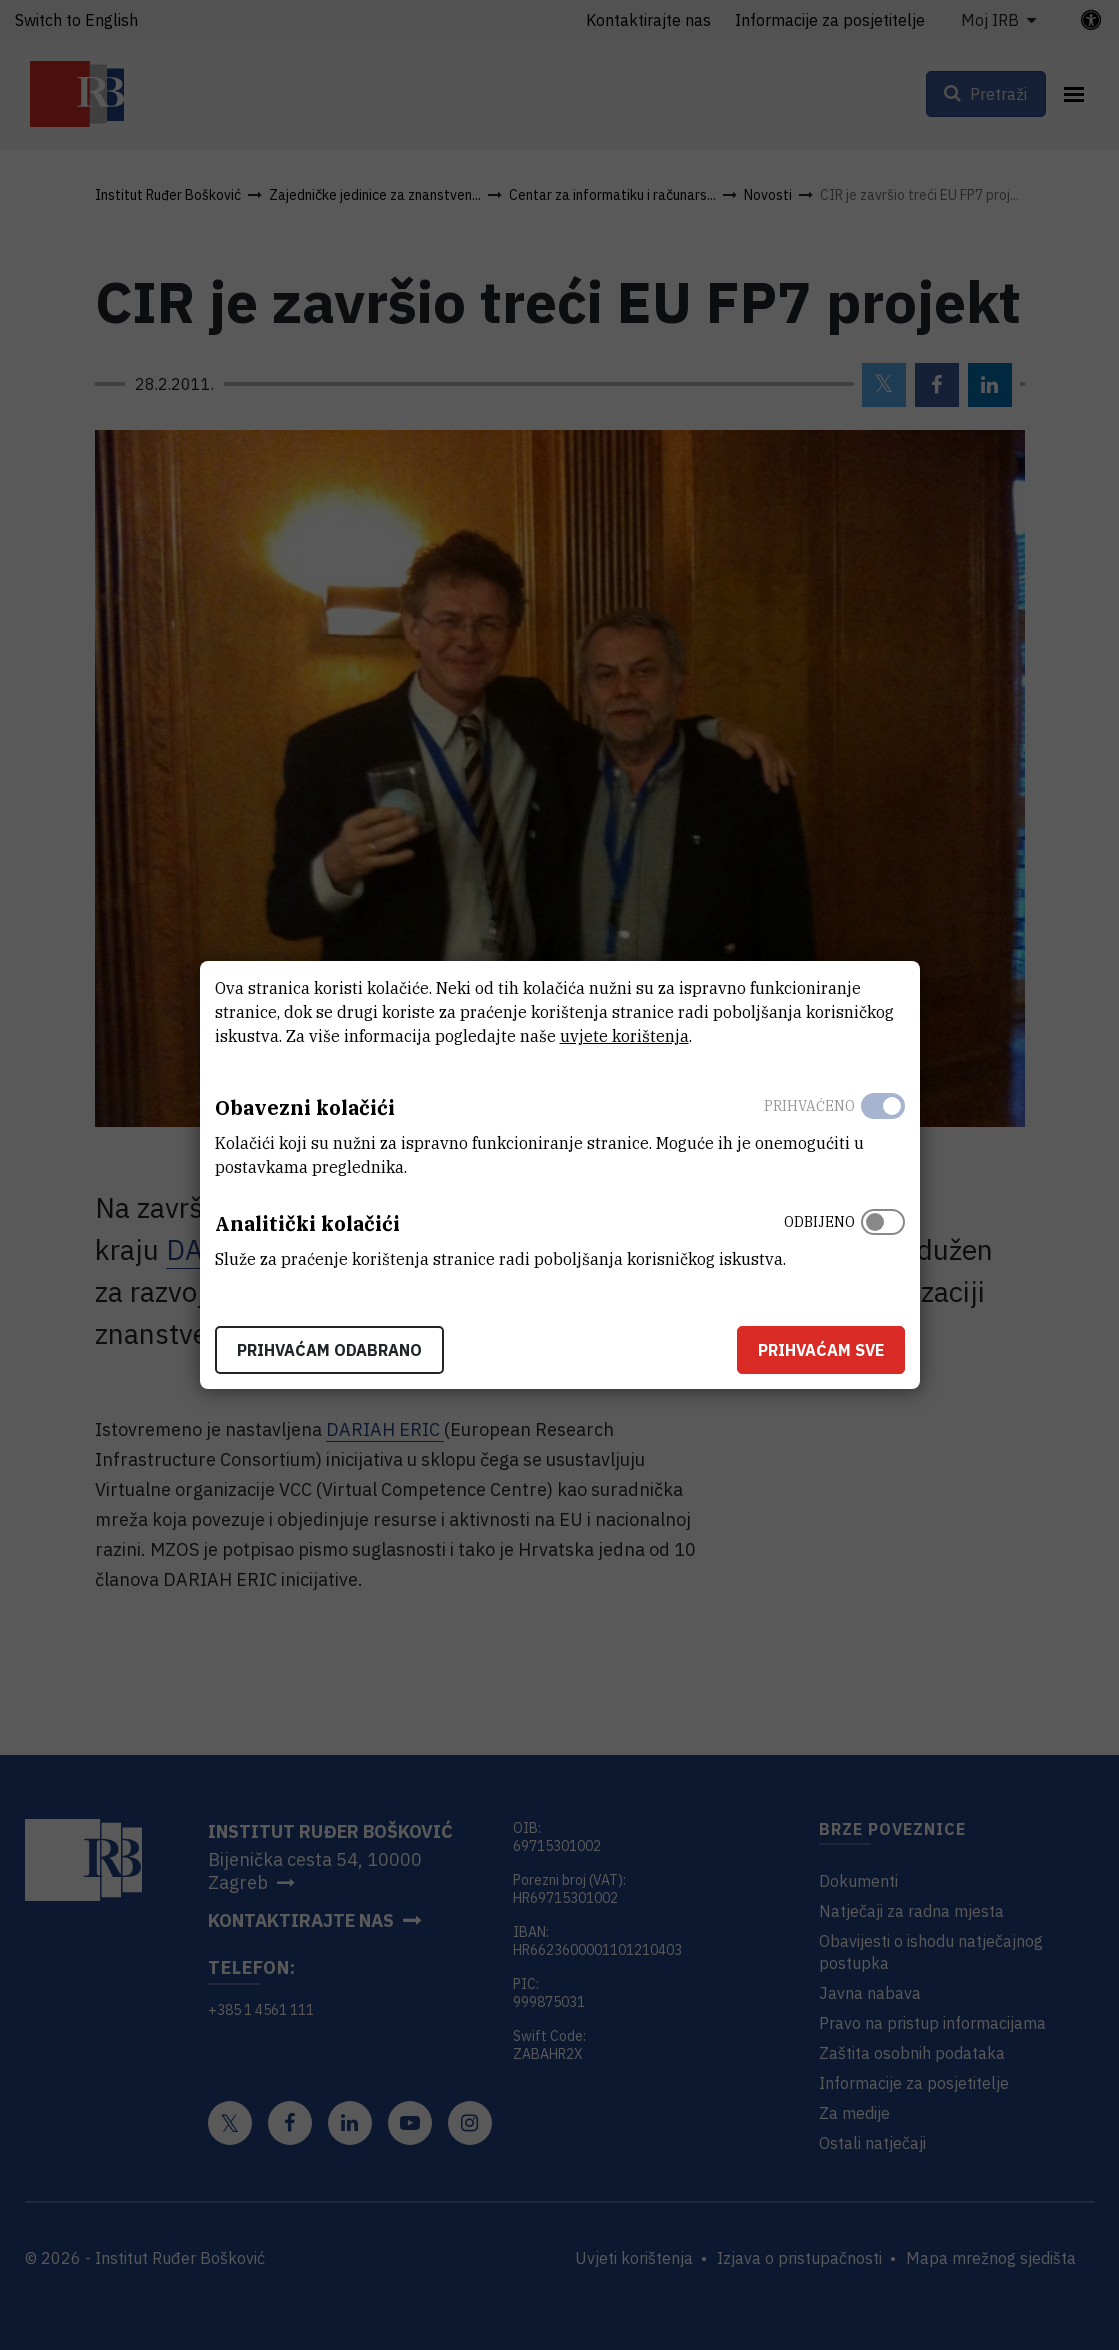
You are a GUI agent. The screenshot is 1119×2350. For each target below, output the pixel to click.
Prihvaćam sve (821, 1350)
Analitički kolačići (307, 1223)
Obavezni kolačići (305, 1107)
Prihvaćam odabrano (329, 1350)
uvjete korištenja (624, 1036)
